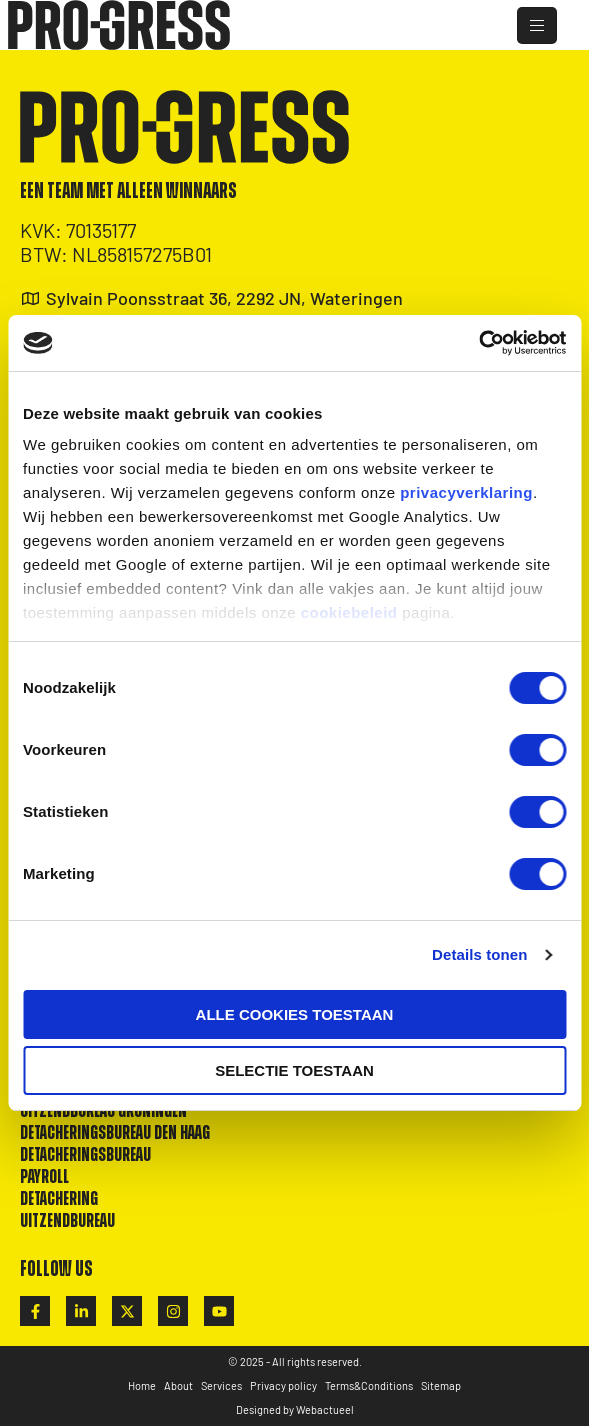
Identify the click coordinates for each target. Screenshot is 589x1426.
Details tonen (479, 954)
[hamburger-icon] (537, 25)
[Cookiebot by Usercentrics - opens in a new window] (478, 343)
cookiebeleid (349, 612)
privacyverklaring (466, 492)
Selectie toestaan (294, 1070)
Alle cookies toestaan (295, 1014)
